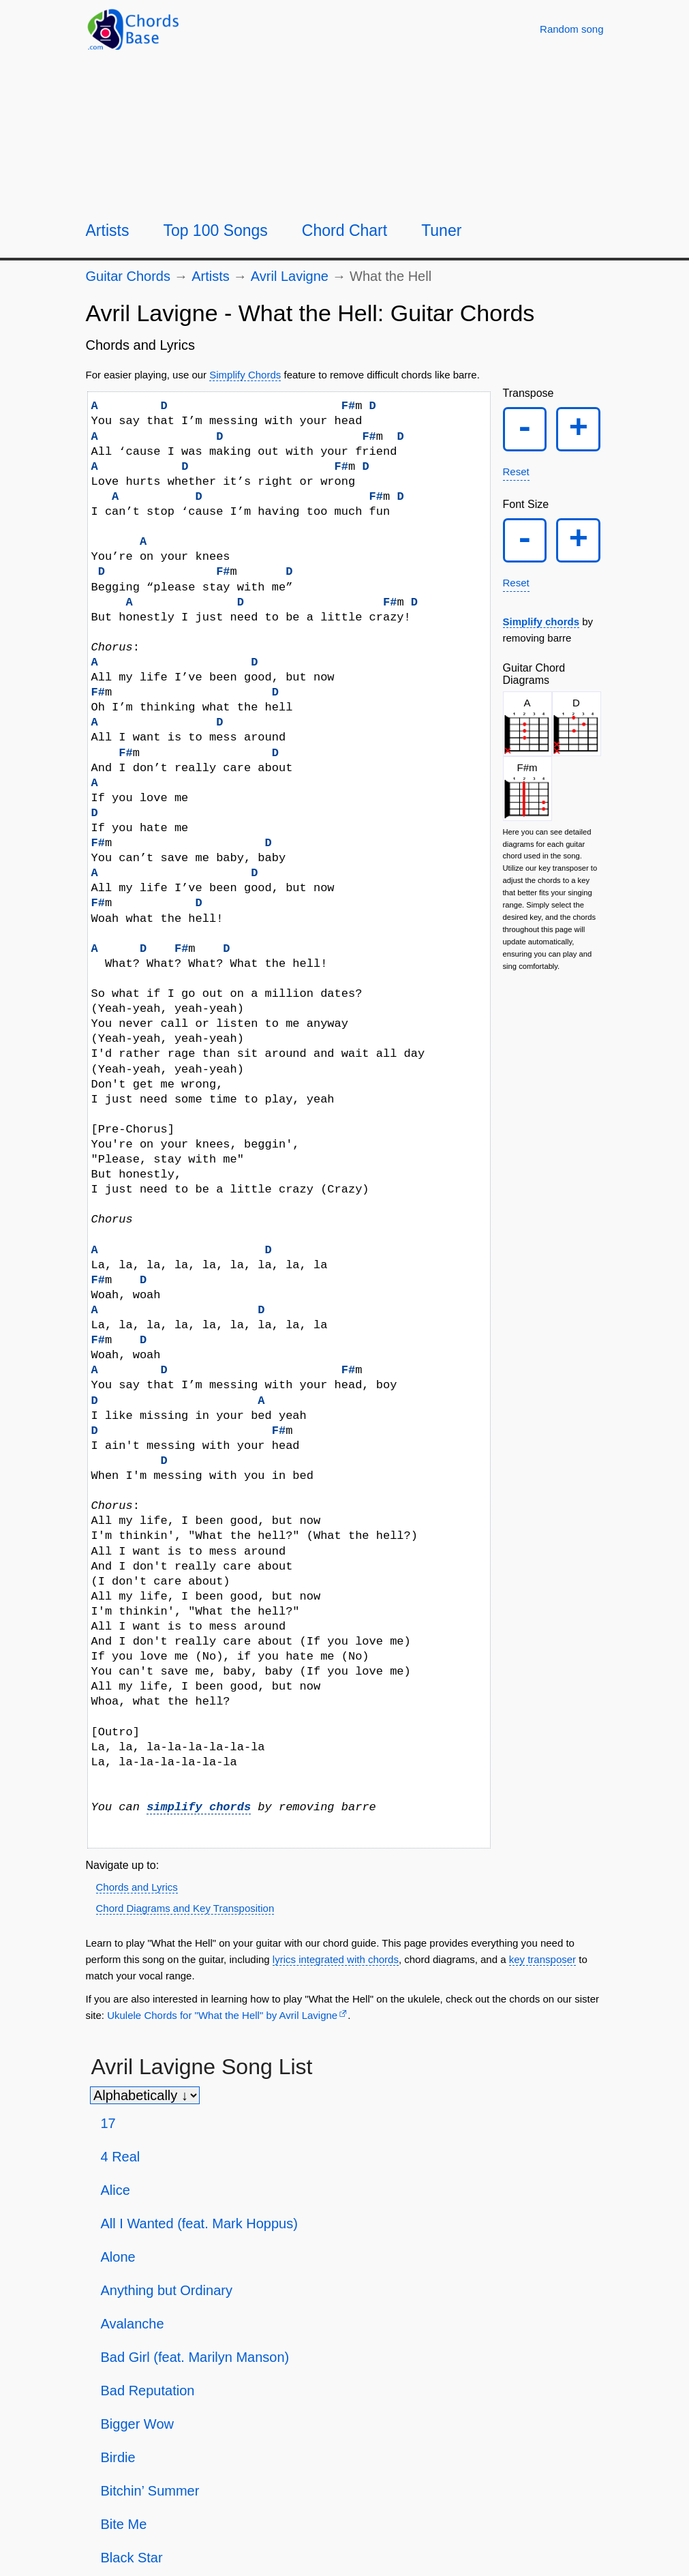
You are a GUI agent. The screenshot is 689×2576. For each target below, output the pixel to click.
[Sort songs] (145, 2095)
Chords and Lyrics (137, 1887)
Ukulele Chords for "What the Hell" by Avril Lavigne (222, 2015)
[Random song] (571, 29)
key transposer (542, 1959)
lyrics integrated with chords (336, 1959)
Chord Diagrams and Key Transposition (185, 1908)
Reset (516, 471)
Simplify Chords (245, 374)
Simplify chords (541, 621)
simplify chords (199, 1807)
